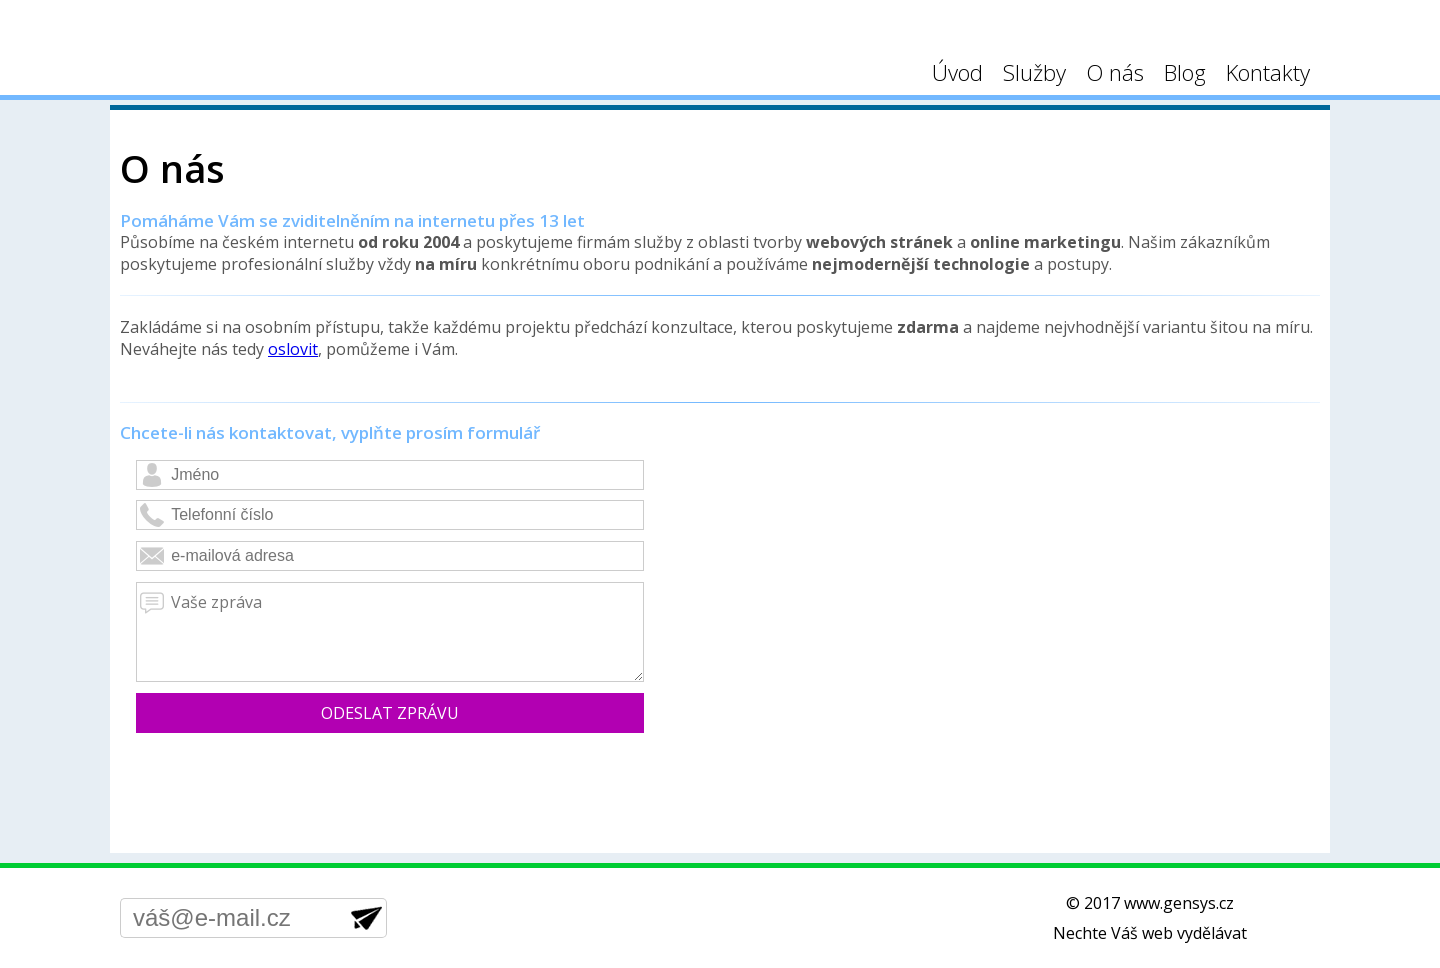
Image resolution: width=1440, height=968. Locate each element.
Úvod (957, 72)
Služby (1034, 72)
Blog (1185, 72)
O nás (1115, 72)
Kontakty (1268, 72)
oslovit (293, 349)
